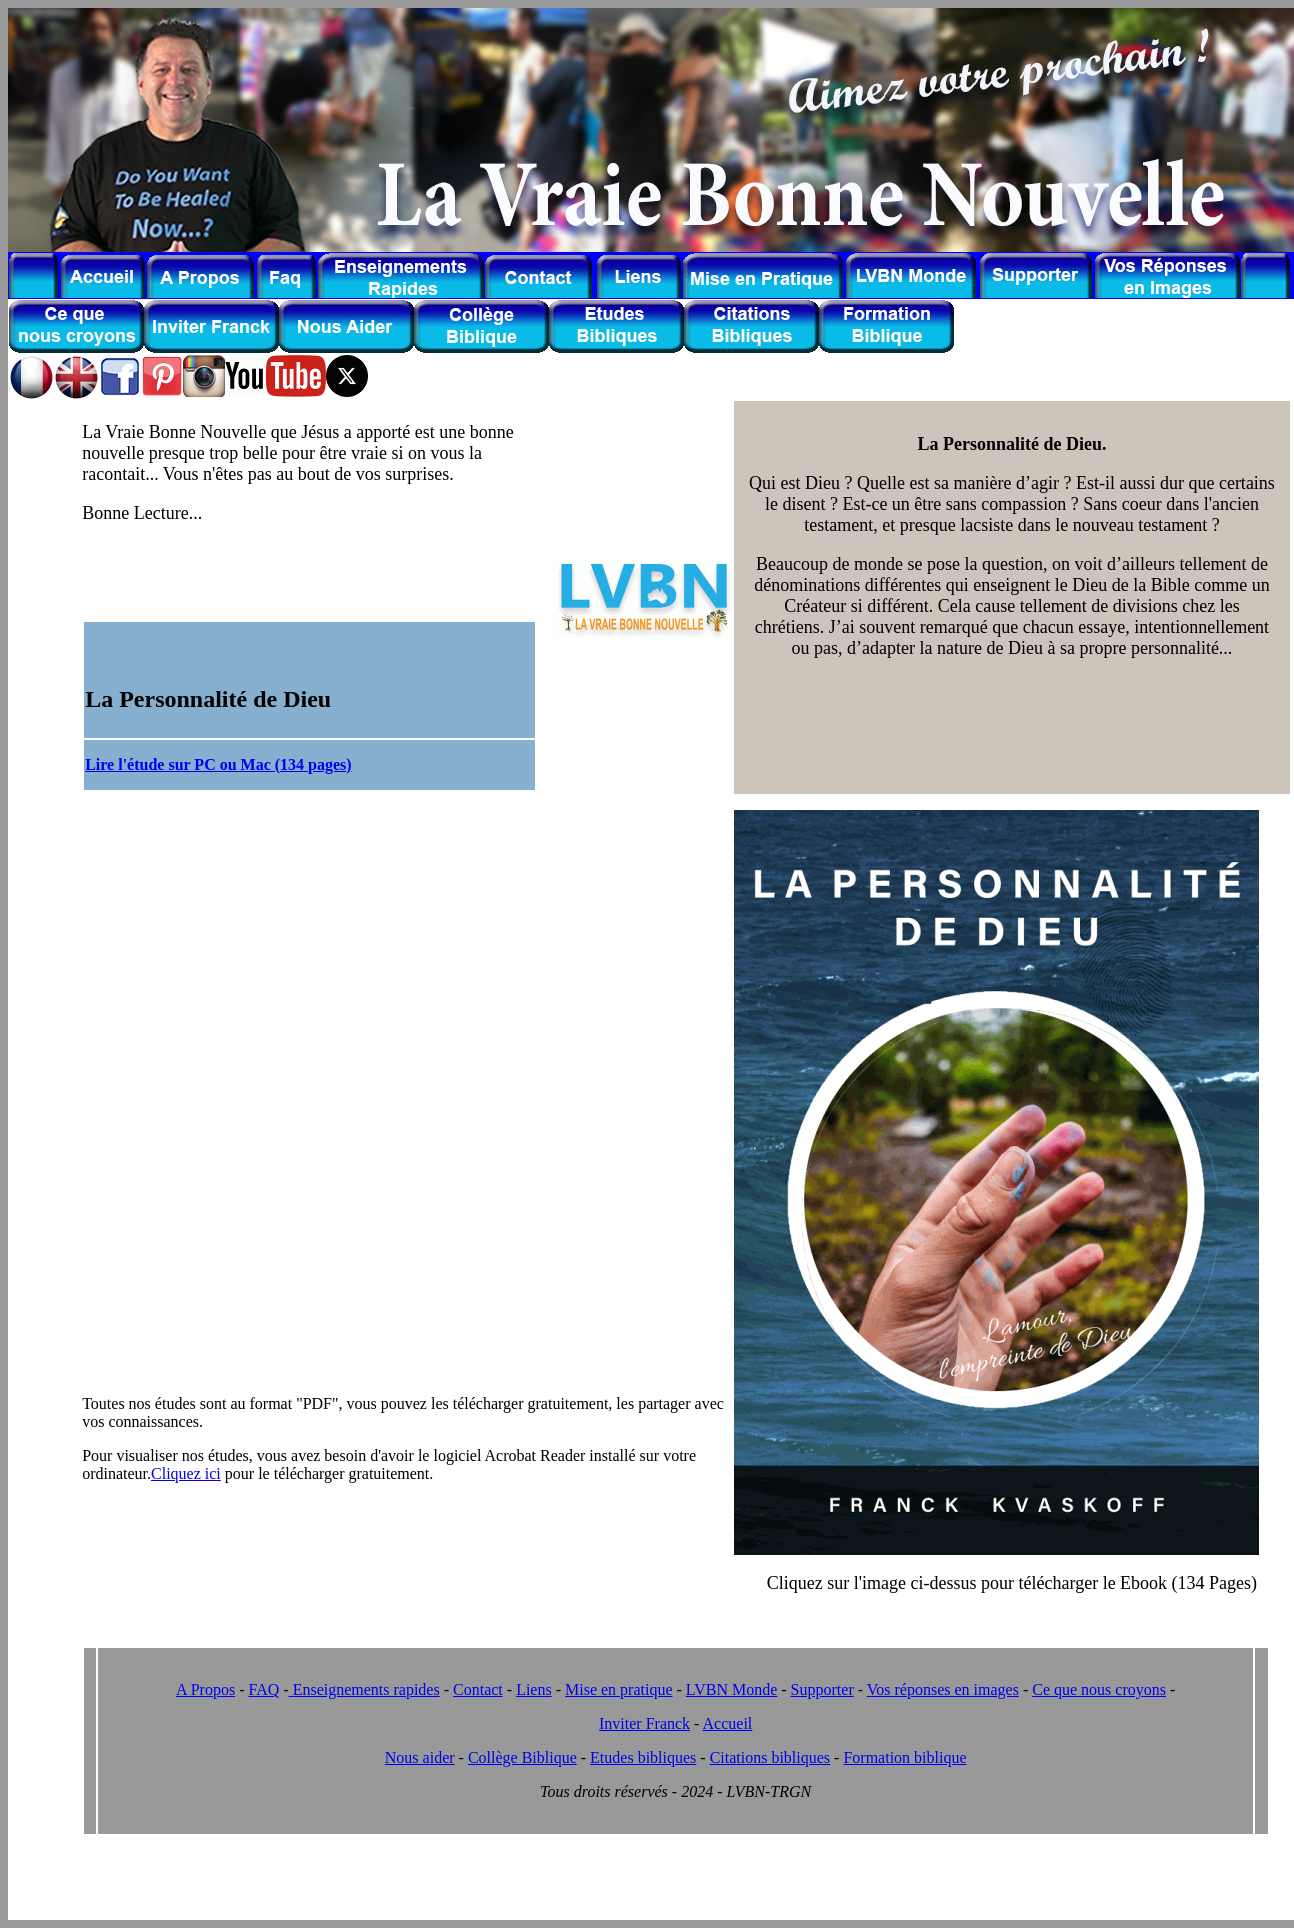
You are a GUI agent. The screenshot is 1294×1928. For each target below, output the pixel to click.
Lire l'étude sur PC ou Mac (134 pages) (218, 764)
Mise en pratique (619, 1689)
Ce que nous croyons (1099, 1689)
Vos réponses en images (943, 1689)
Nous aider (420, 1757)
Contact (478, 1689)
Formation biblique (904, 1757)
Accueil (728, 1723)
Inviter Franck (644, 1723)
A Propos (205, 1689)
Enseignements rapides (364, 1689)
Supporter (822, 1689)
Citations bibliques (770, 1757)
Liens (534, 1689)
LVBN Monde (731, 1689)
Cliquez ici (186, 1473)
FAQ (263, 1689)
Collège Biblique (522, 1757)
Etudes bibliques (643, 1757)
